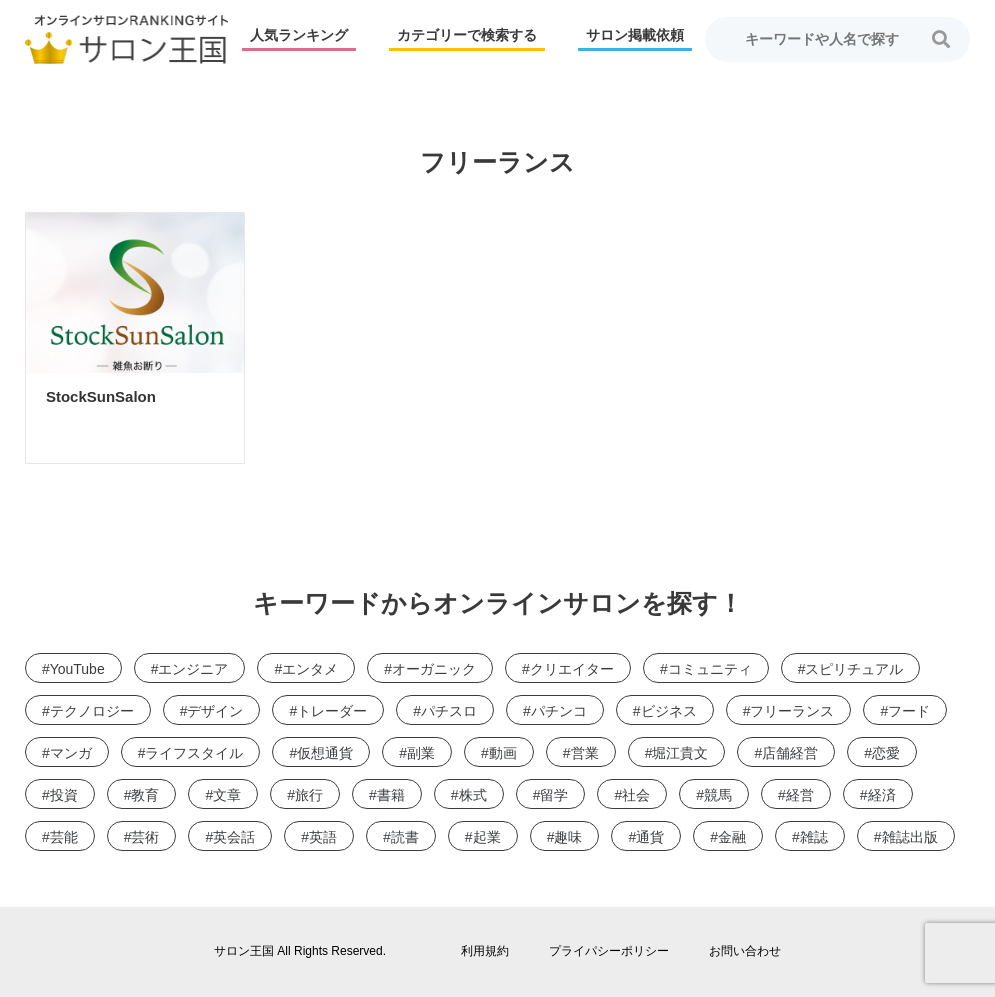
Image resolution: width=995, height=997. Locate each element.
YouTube (77, 669)
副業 (421, 753)
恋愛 (886, 753)
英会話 (234, 837)
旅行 (309, 795)
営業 (585, 753)
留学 (554, 795)
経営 (800, 795)
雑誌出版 (910, 837)
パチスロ (449, 711)
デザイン (215, 711)
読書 (405, 837)
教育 (145, 795)
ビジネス (669, 711)
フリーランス (792, 711)
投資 (64, 795)
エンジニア (193, 669)
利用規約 (485, 951)
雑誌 (814, 837)
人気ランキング (299, 35)
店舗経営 (790, 753)
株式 (473, 795)
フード (909, 711)
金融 (732, 837)
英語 (323, 837)
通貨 (650, 837)
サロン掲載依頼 (635, 35)
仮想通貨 (325, 753)
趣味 (568, 837)
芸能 (64, 837)
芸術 (145, 837)
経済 (882, 795)
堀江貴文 (680, 753)
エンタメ (310, 669)
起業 (487, 837)
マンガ (71, 753)
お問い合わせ (745, 951)
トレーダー (332, 711)
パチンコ (559, 711)
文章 (227, 795)
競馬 (718, 795)
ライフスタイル (194, 753)
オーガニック (434, 669)
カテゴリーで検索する (467, 35)
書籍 (391, 795)
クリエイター (572, 669)
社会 (636, 795)
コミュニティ (710, 669)
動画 (503, 753)
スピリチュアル (854, 669)
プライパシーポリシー (609, 951)
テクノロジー (92, 711)
